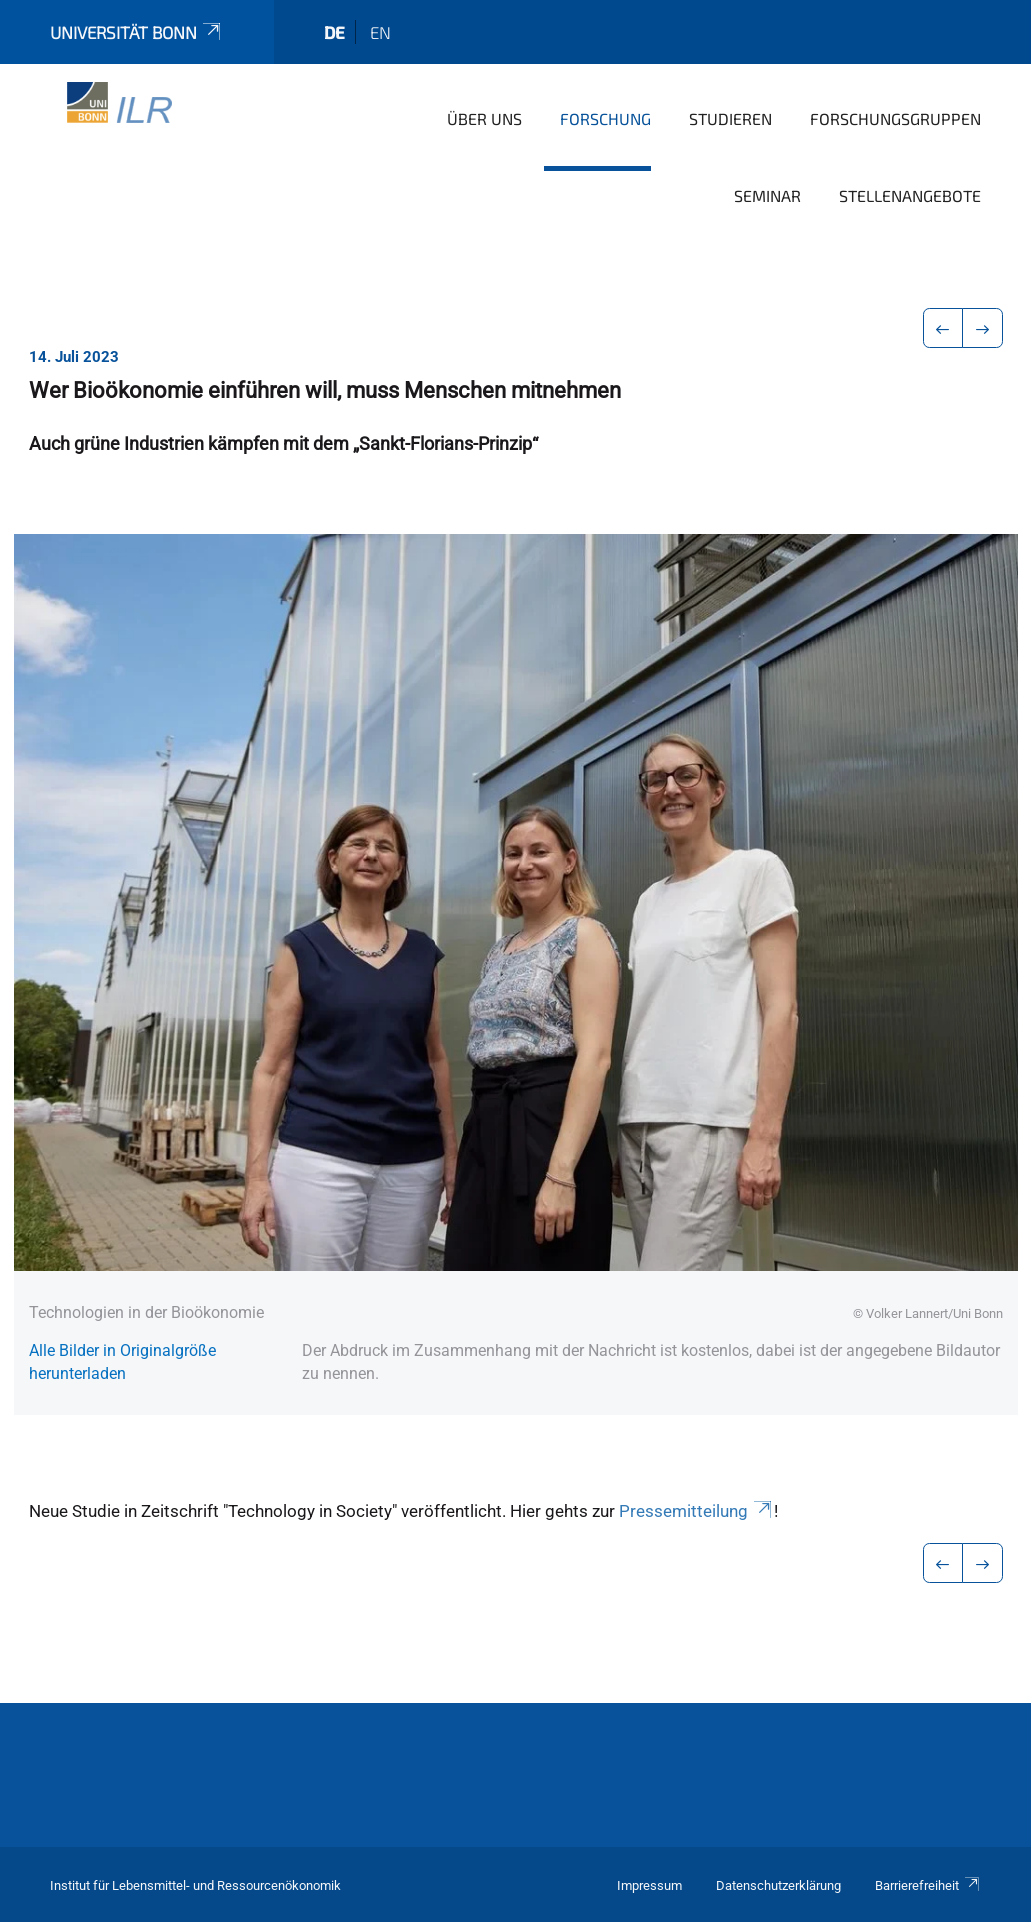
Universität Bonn (137, 32)
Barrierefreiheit (928, 1885)
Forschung (605, 118)
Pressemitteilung (697, 1511)
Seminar (767, 195)
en (380, 32)
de (334, 32)
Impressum (649, 1885)
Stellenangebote (910, 195)
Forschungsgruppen (895, 118)
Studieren (730, 118)
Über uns (484, 118)
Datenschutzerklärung (778, 1885)
